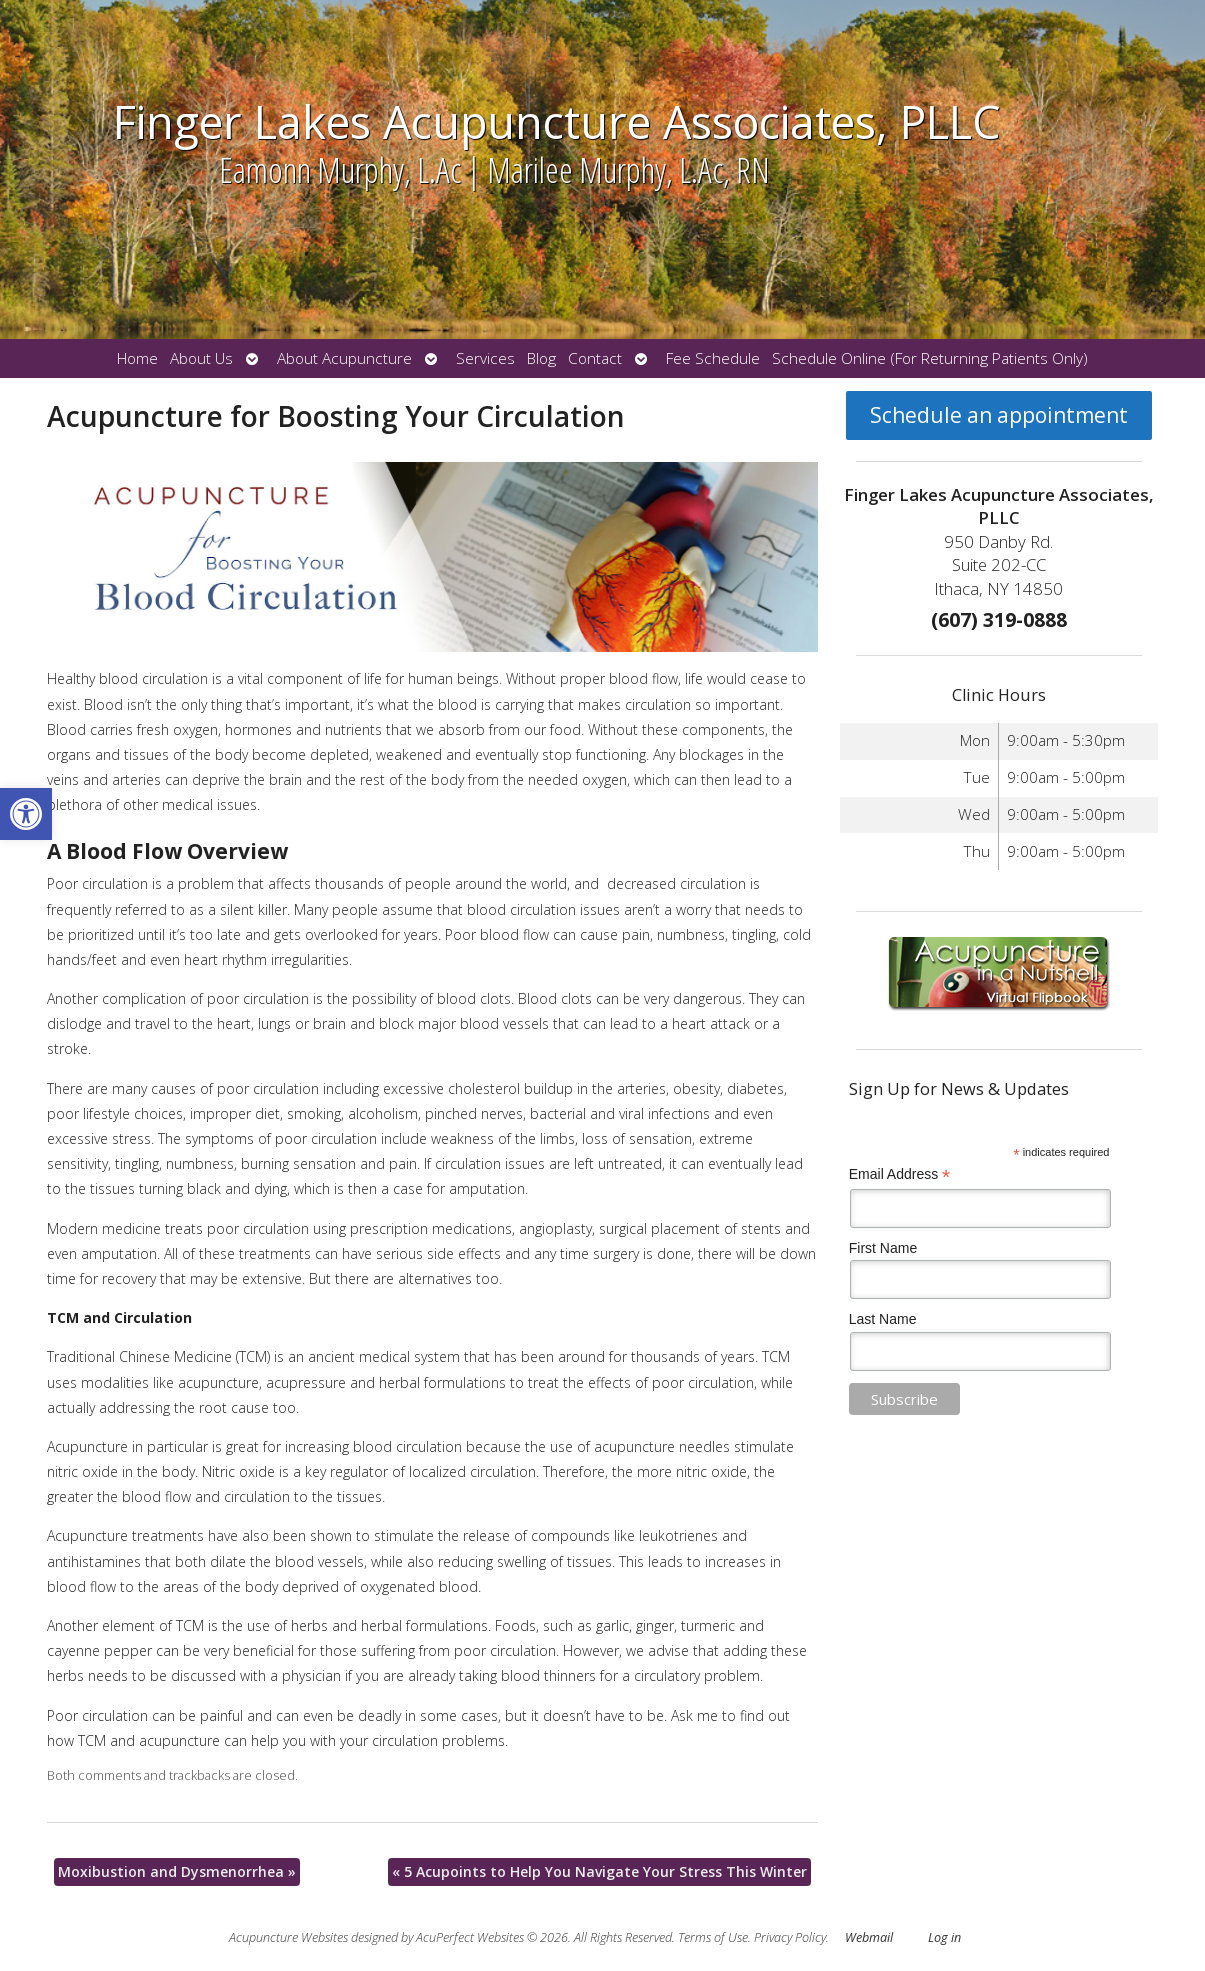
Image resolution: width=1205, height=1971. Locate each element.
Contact (595, 358)
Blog (541, 358)
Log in (944, 1937)
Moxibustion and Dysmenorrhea (177, 1871)
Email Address (900, 1174)
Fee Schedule (713, 358)
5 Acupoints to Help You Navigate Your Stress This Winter (599, 1871)
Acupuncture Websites (288, 1937)
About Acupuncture (344, 358)
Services (485, 358)
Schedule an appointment (999, 415)
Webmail (869, 1937)
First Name (883, 1248)
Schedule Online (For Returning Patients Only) (930, 358)
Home (137, 358)
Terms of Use (713, 1937)
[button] (26, 814)
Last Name (883, 1319)
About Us (201, 358)
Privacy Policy (790, 1937)
